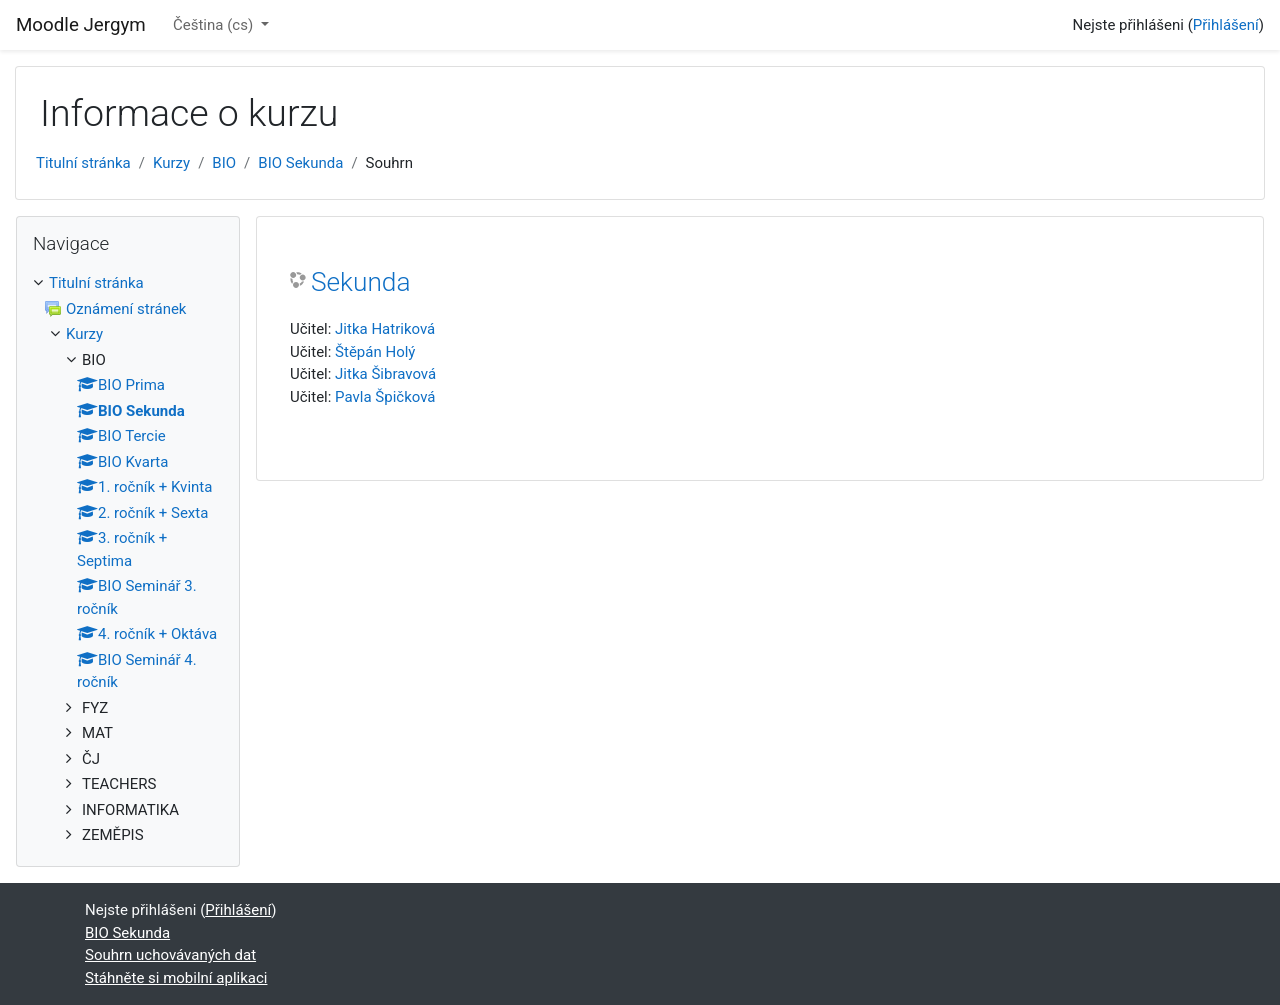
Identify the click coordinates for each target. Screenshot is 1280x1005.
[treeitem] (128, 559)
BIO (224, 163)
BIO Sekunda (300, 163)
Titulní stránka (83, 163)
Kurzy (171, 163)
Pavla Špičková (385, 397)
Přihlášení (1226, 25)
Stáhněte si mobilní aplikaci (176, 978)
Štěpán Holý (375, 352)
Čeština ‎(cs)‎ (215, 25)
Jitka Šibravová (385, 374)
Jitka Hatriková (385, 329)
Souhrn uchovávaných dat (170, 955)
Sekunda (360, 282)
